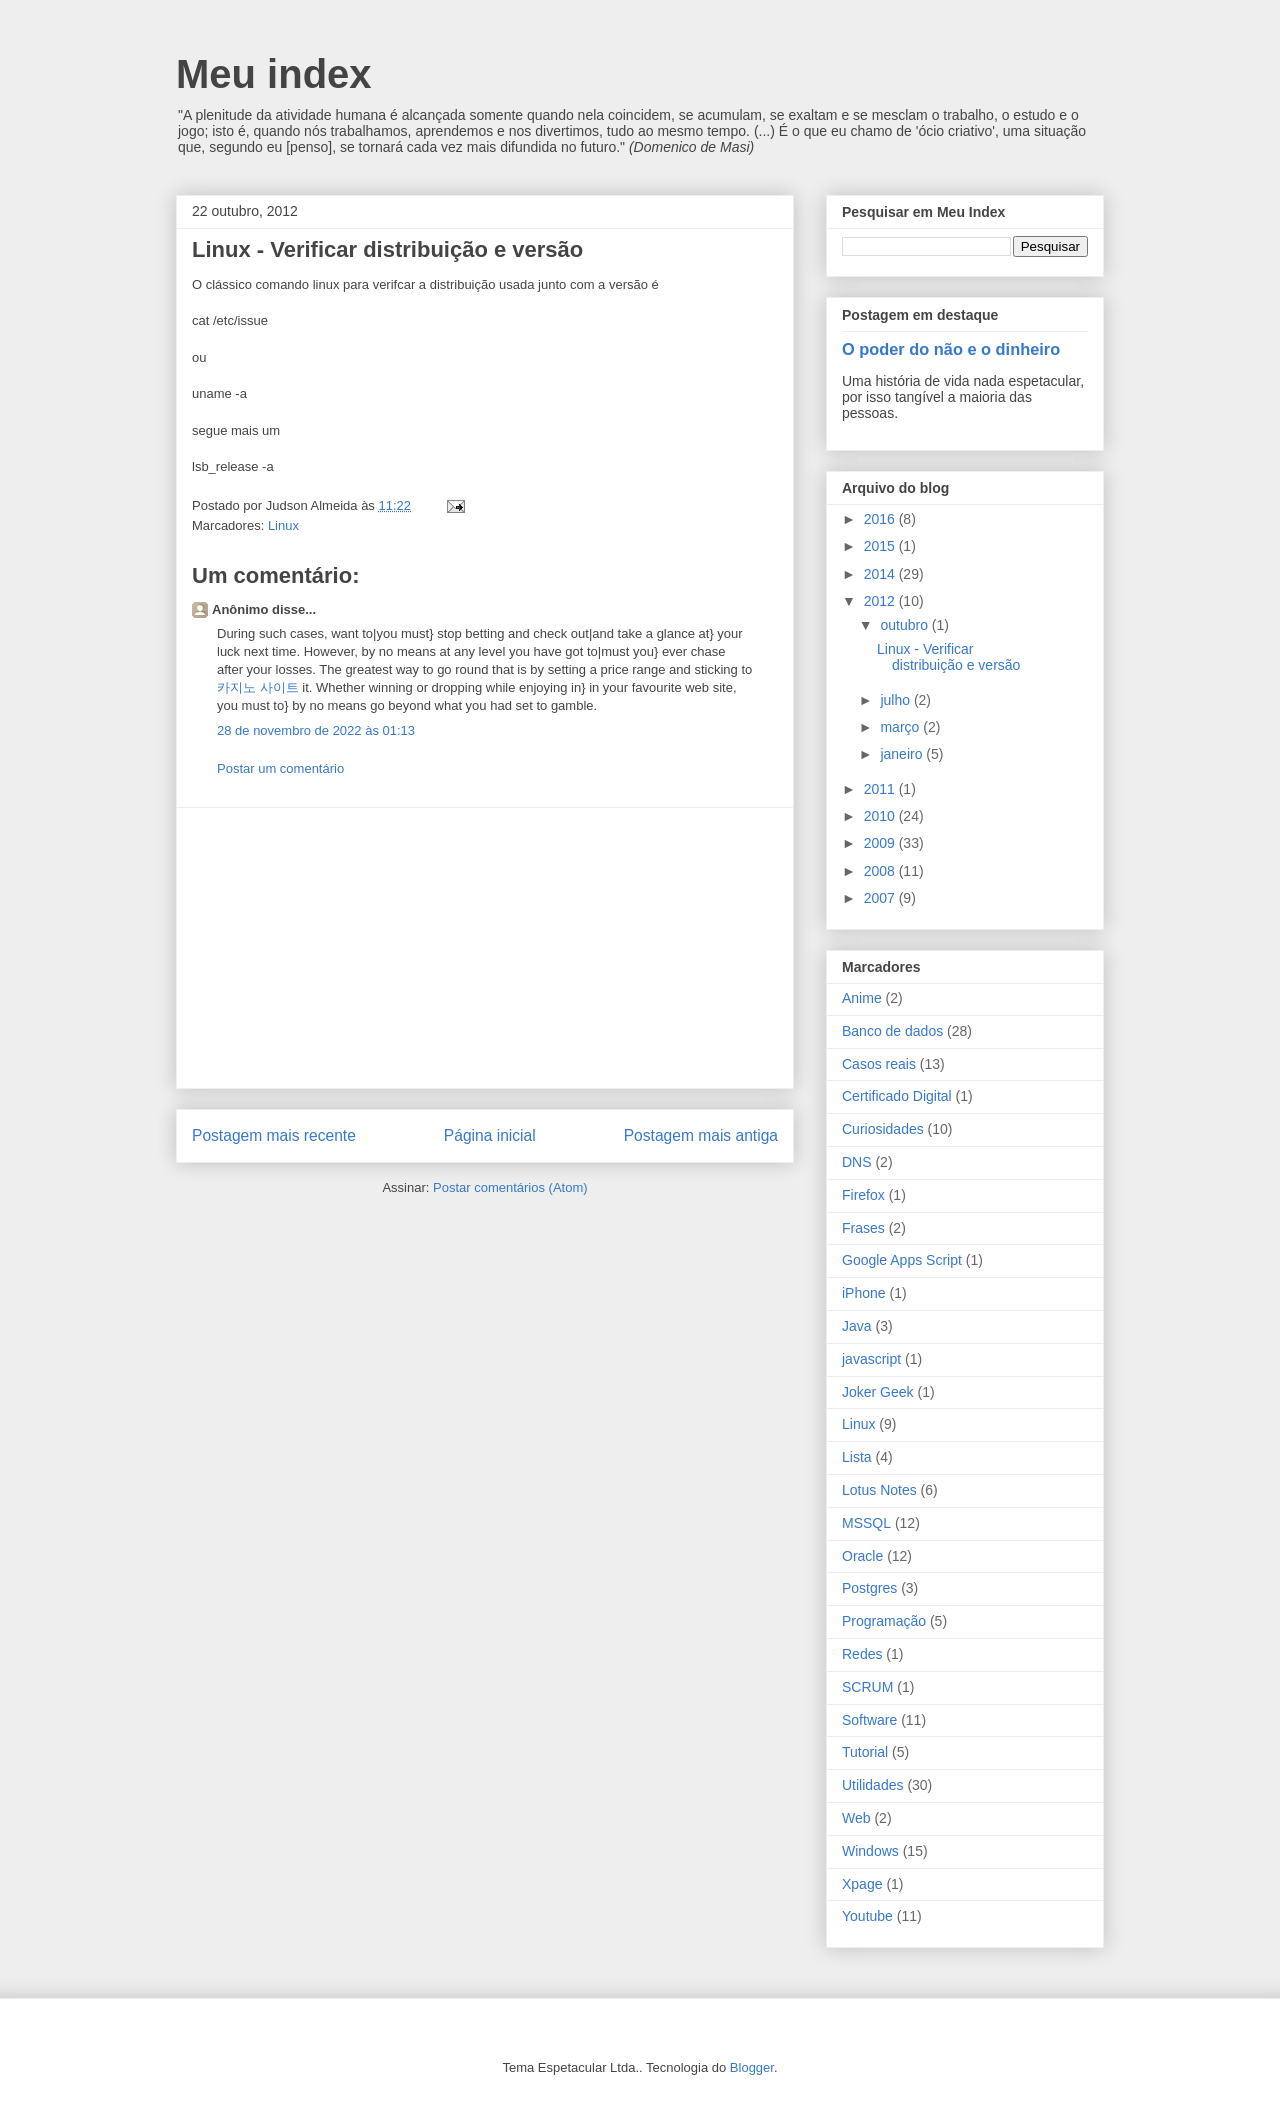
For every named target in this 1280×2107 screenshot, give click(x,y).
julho (896, 700)
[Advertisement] (485, 948)
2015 (881, 546)
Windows (870, 1851)
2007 (881, 898)
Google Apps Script (902, 1260)
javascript (871, 1359)
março (901, 727)
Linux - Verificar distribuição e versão (948, 657)
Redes (862, 1654)
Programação (884, 1621)
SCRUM (867, 1687)
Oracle (862, 1556)
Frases (863, 1228)
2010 (881, 816)
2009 (881, 843)
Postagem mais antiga (701, 1135)
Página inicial (490, 1135)
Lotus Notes (879, 1490)
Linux (283, 525)
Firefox (863, 1195)
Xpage (862, 1884)
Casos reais (879, 1064)
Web (856, 1818)
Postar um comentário (280, 768)
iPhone (864, 1293)
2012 (881, 601)
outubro (905, 625)
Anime (862, 998)
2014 (881, 574)
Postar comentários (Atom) (510, 1187)
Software (869, 1720)
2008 (881, 871)
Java (857, 1326)
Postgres (869, 1588)
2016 (881, 519)
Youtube (867, 1916)
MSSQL (866, 1523)
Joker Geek (878, 1392)
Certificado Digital (897, 1096)
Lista (857, 1457)
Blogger (752, 2067)
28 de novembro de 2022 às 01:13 (316, 730)
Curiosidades (883, 1129)
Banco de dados (892, 1031)
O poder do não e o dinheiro (951, 349)
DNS (857, 1162)
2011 (881, 789)
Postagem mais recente (274, 1135)
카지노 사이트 (258, 687)
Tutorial (865, 1752)
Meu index (274, 74)
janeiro (903, 754)
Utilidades (872, 1785)
